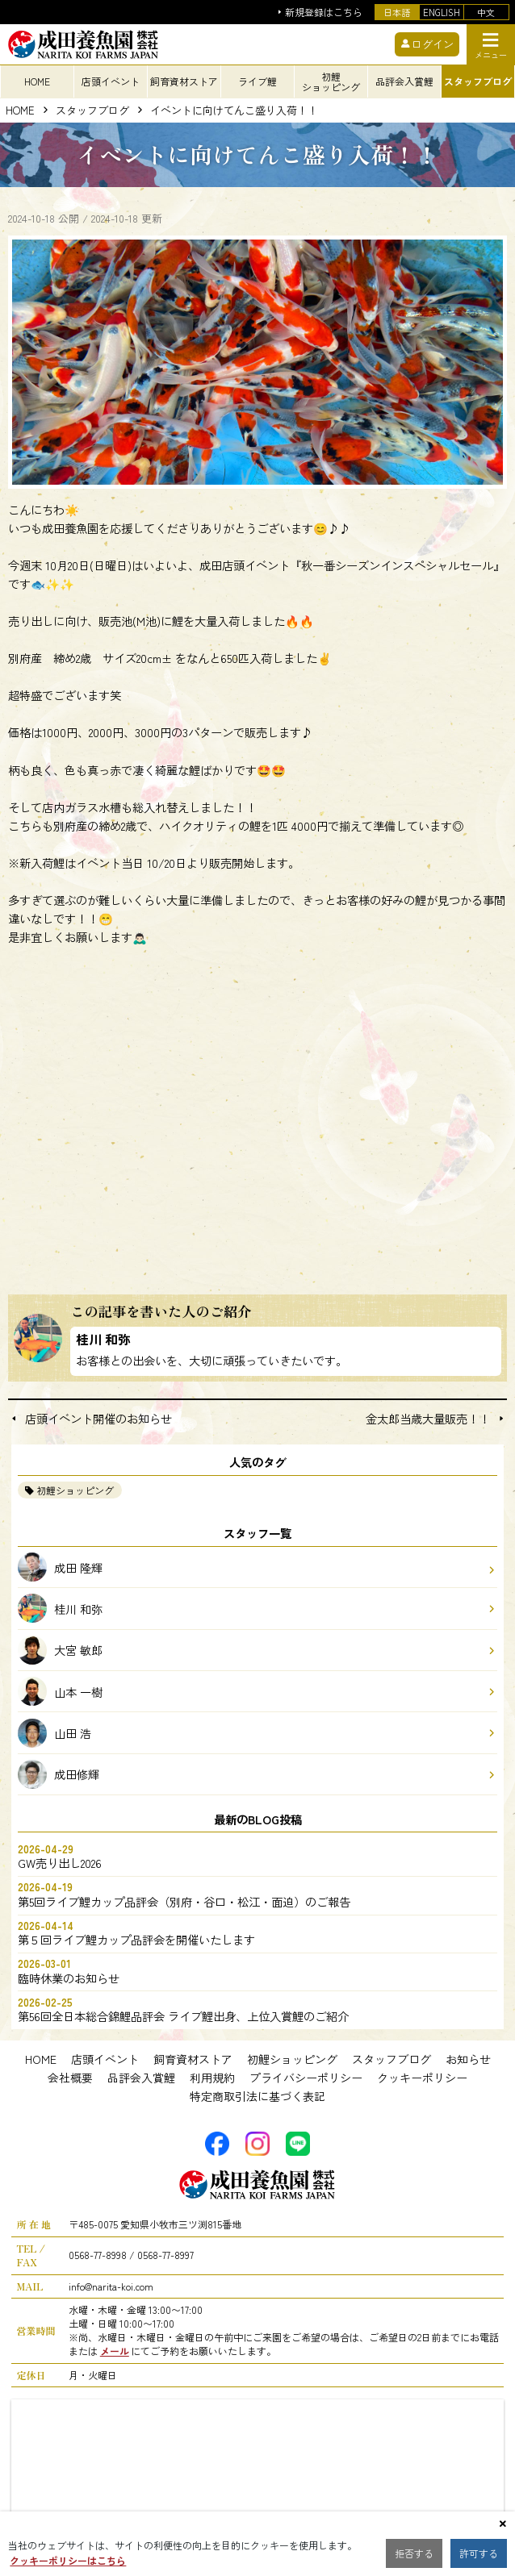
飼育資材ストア (192, 2059)
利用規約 (212, 2077)
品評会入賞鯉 (141, 2077)
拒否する (414, 2553)
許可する (478, 2553)
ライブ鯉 (257, 81)
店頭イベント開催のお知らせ (98, 1419)
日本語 (396, 12)
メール (114, 2350)
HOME (37, 81)
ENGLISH (441, 12)
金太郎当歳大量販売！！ (428, 1419)
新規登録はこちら (323, 12)
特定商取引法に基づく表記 (257, 2096)
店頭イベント (105, 2059)
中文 (486, 12)
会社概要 (70, 2077)
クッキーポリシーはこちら (68, 2560)
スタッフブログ (92, 111)
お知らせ (468, 2059)
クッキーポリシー (422, 2077)
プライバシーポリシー (305, 2077)
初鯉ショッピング (75, 1490)
